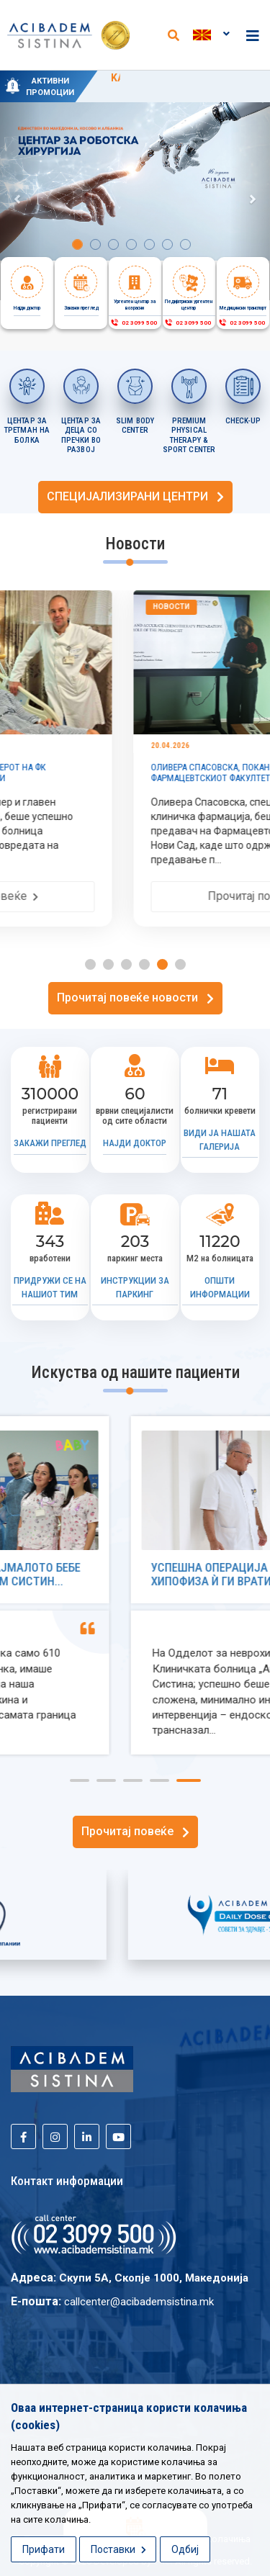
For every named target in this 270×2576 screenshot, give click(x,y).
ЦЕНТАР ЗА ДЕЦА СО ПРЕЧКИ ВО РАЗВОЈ (81, 435)
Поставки (118, 2549)
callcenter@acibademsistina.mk (139, 2301)
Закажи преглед (50, 1143)
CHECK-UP (243, 420)
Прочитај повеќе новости (135, 997)
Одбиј (185, 2549)
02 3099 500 (133, 323)
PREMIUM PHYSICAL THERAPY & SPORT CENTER (189, 435)
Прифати (43, 2549)
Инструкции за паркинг (135, 1287)
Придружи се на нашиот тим (50, 1287)
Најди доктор (134, 1143)
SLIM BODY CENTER (135, 426)
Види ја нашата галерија (220, 1139)
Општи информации (220, 1287)
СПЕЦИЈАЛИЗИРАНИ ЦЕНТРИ (135, 496)
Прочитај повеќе (135, 1831)
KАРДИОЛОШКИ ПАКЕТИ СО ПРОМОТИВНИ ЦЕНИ (181, 85)
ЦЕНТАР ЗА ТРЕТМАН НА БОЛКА (27, 430)
